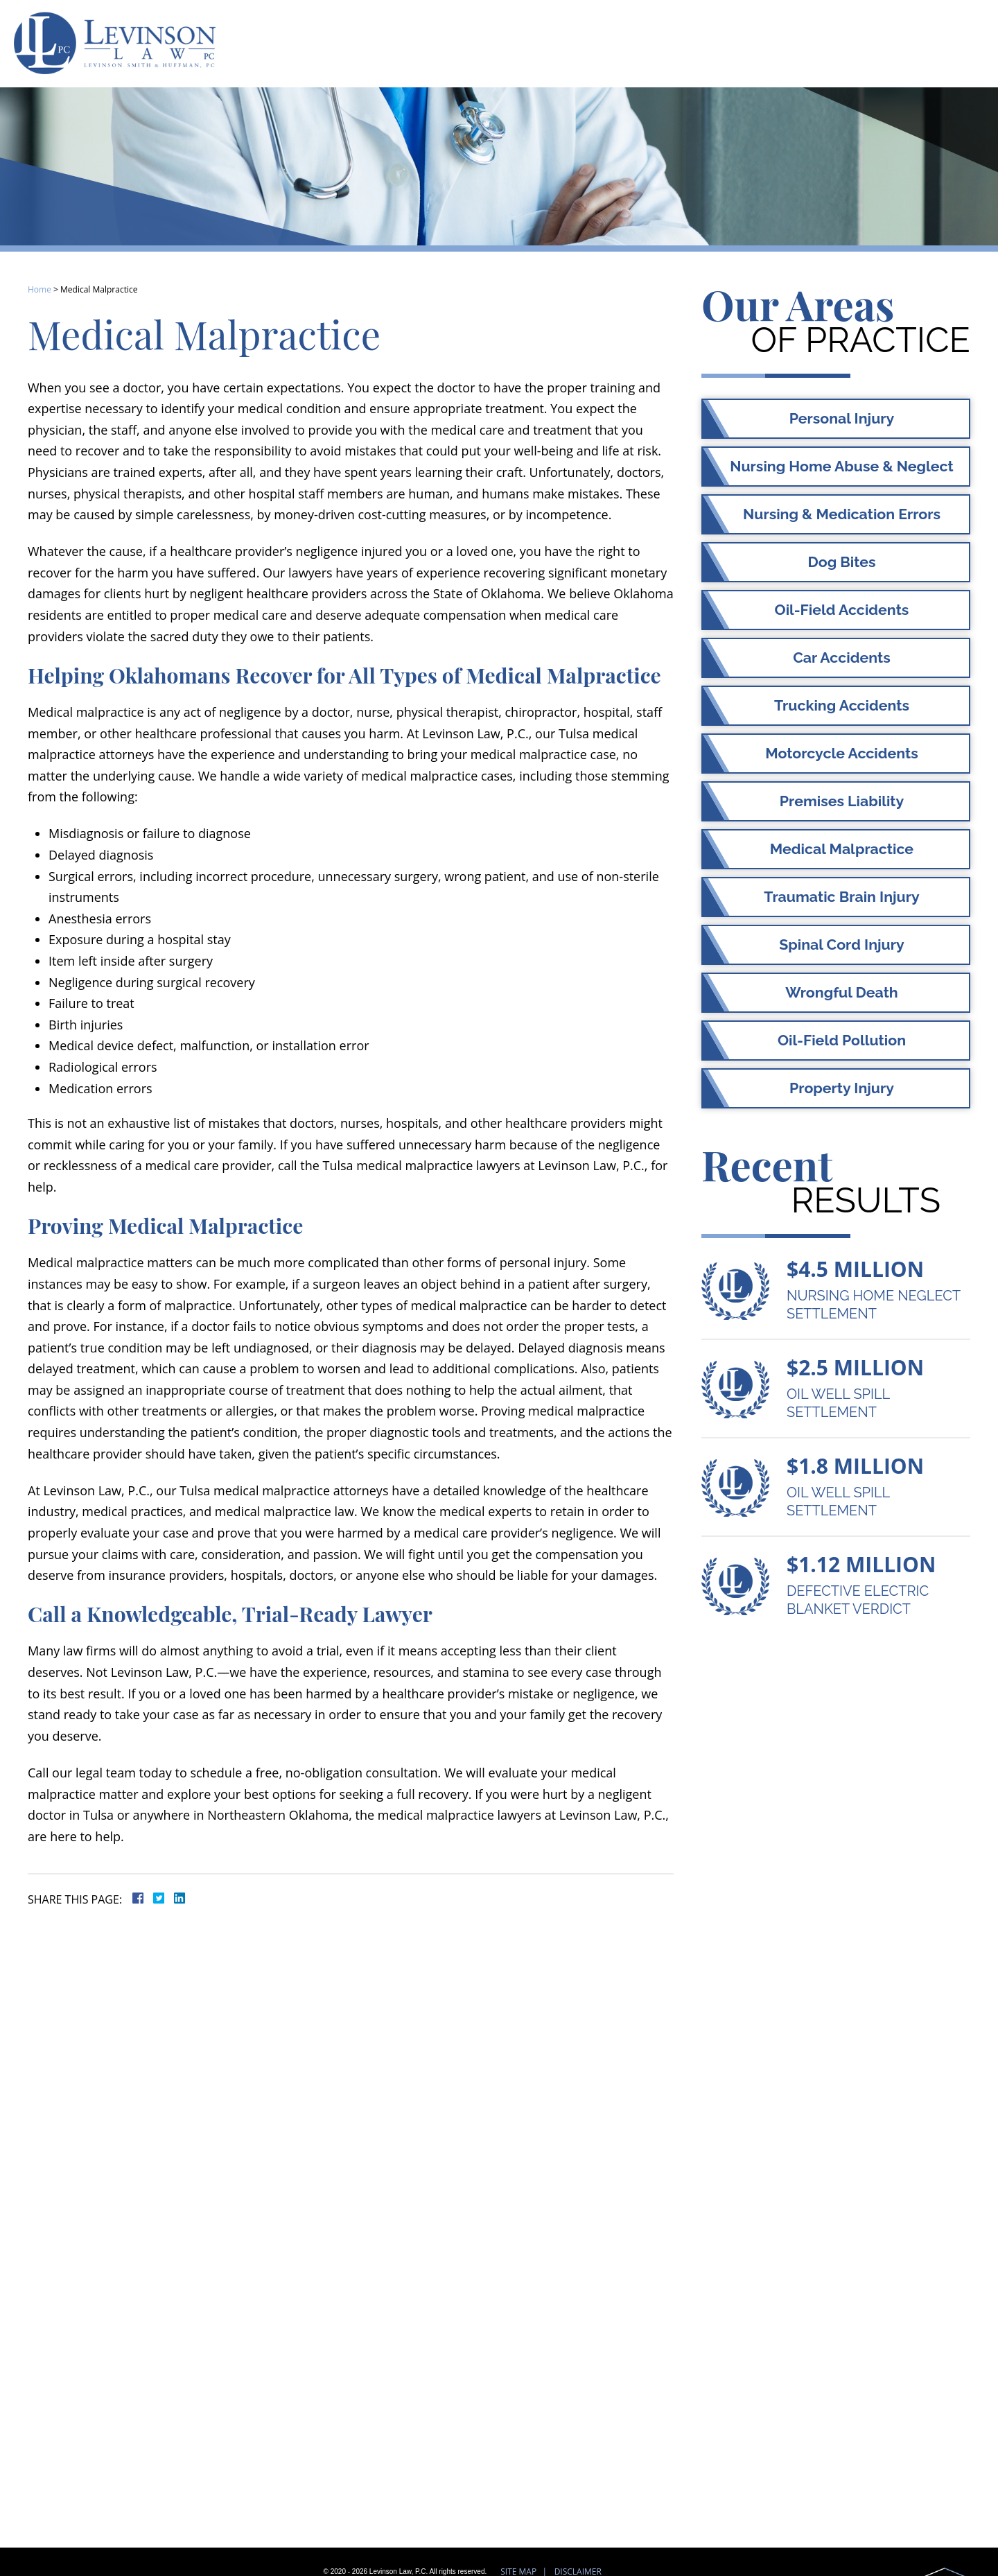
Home (39, 289)
